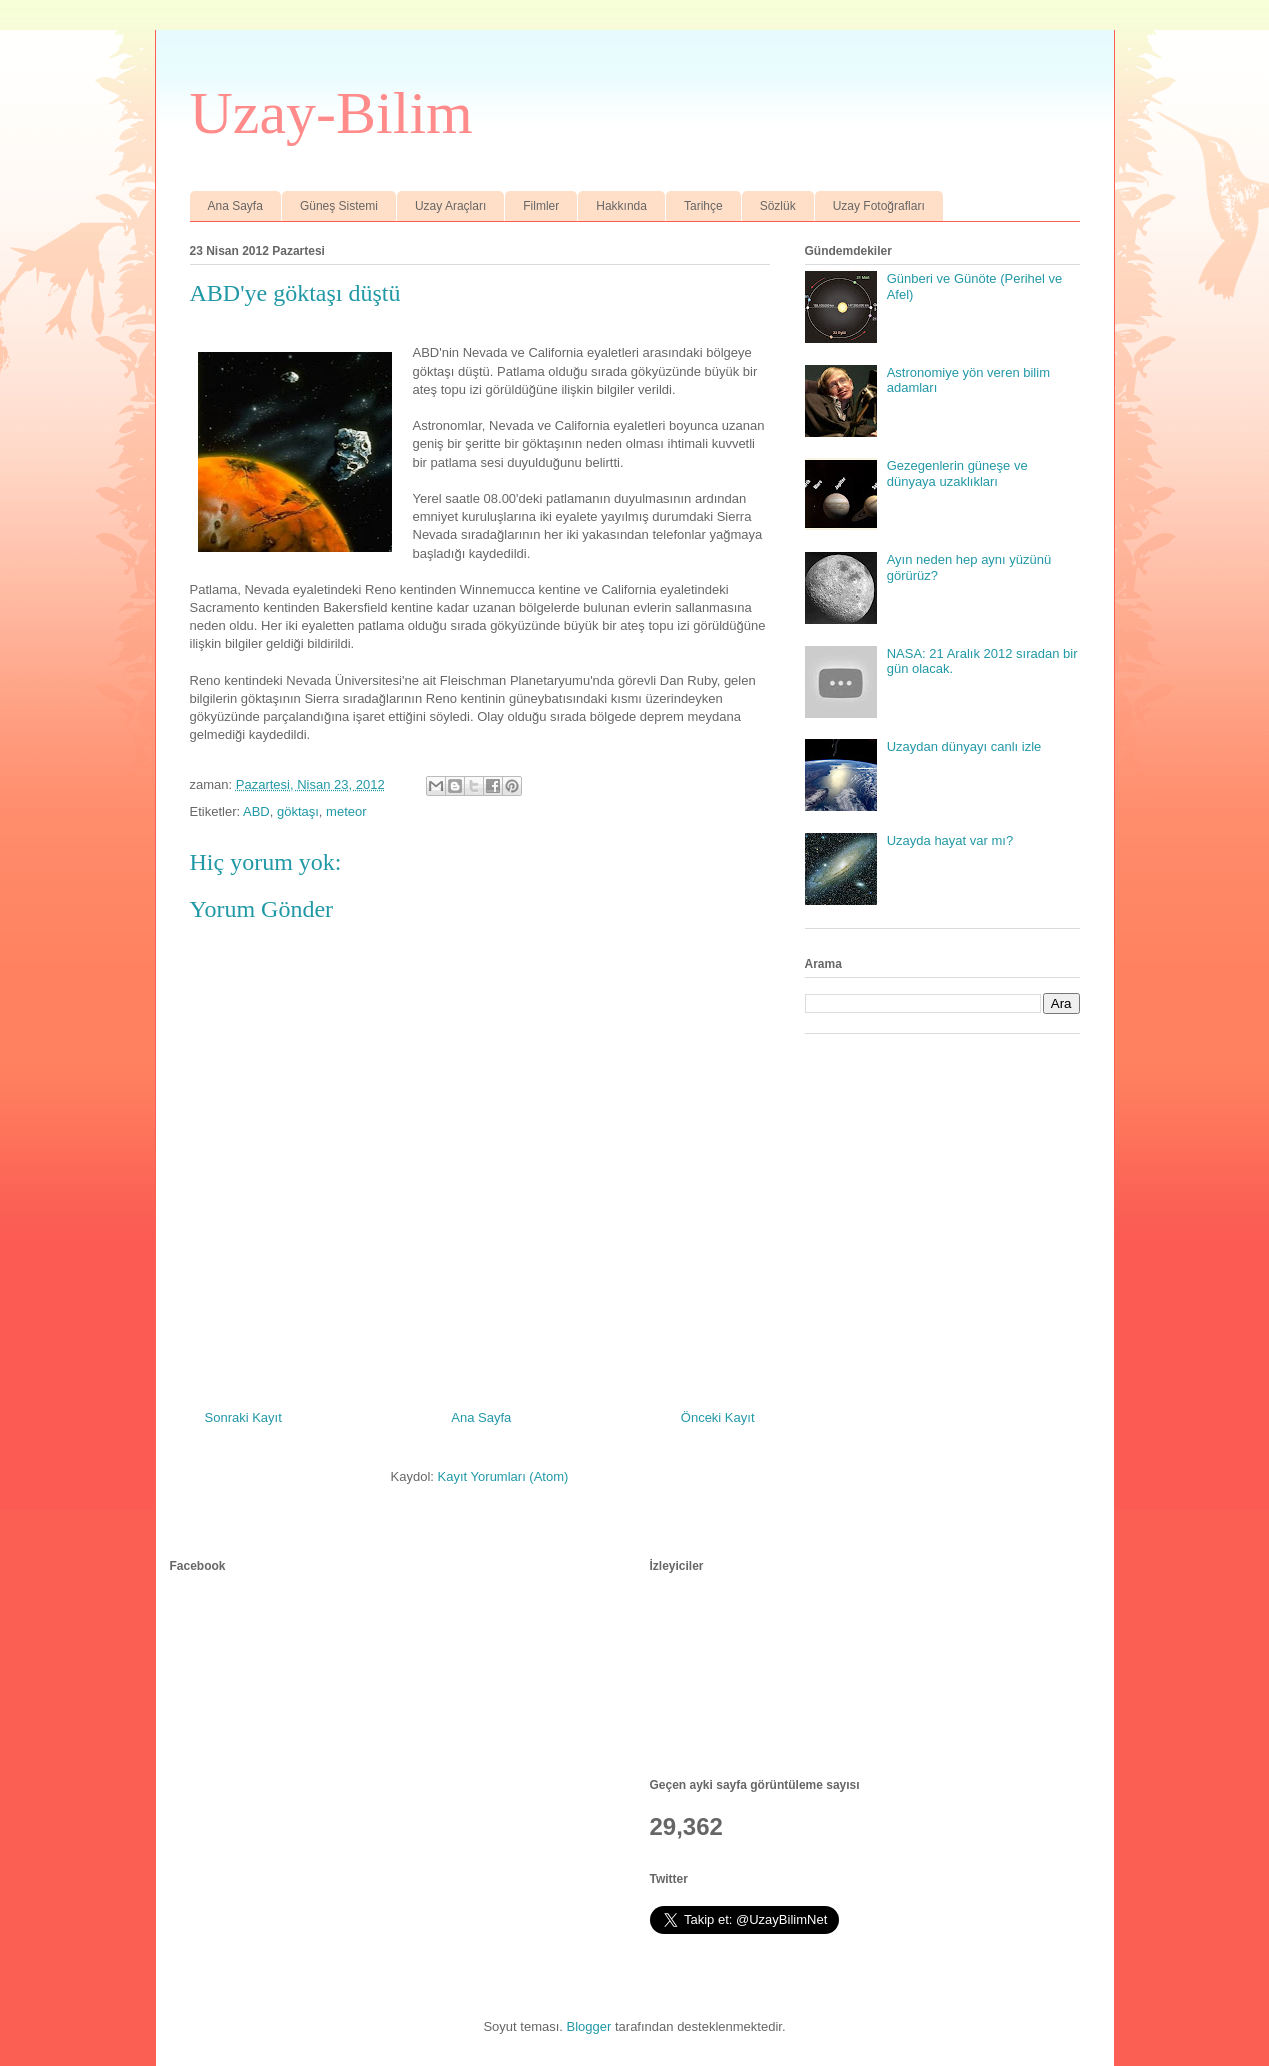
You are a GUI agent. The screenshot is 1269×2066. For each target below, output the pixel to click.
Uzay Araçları (450, 206)
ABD (256, 811)
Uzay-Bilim (331, 113)
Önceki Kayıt (718, 1417)
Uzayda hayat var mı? (950, 840)
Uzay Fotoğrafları (879, 206)
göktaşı (298, 811)
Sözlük (778, 206)
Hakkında (621, 206)
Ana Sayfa (235, 206)
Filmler (541, 206)
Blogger (589, 2026)
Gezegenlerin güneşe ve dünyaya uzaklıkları (957, 473)
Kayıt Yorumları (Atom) (503, 1476)
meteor (346, 811)
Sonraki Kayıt (243, 1417)
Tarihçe (703, 206)
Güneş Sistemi (339, 206)
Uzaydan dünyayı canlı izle (964, 746)
